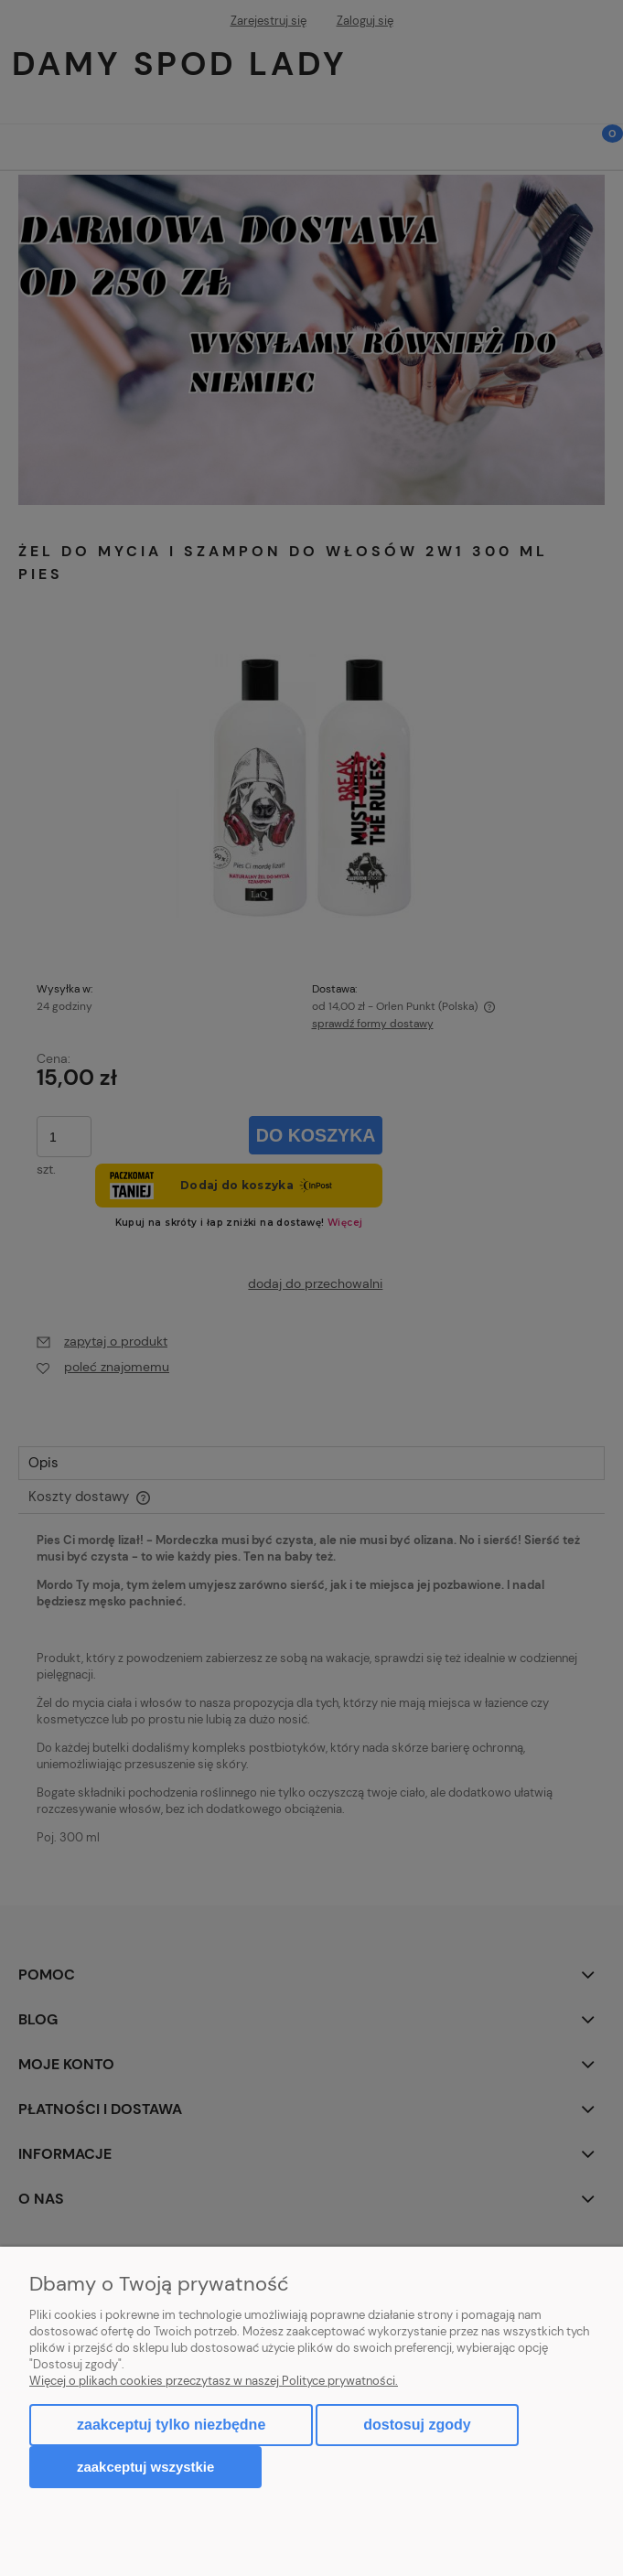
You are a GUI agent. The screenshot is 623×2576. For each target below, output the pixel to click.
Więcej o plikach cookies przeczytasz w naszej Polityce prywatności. (213, 2380)
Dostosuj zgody (416, 2424)
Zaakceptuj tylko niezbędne (171, 2424)
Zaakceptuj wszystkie (145, 2466)
